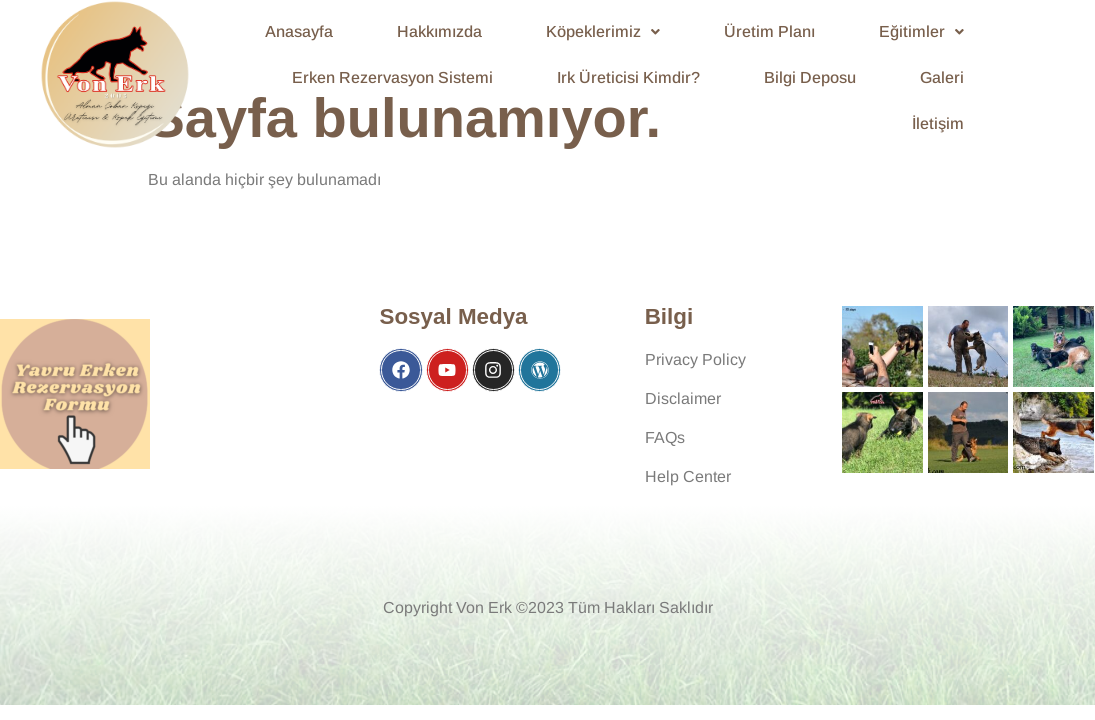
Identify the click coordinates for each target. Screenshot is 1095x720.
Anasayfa (299, 31)
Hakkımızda (439, 31)
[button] (603, 32)
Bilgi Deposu (810, 77)
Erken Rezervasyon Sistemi (392, 77)
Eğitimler (921, 31)
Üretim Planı (769, 31)
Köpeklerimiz (603, 31)
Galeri (942, 77)
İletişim (938, 123)
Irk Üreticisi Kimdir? (628, 77)
